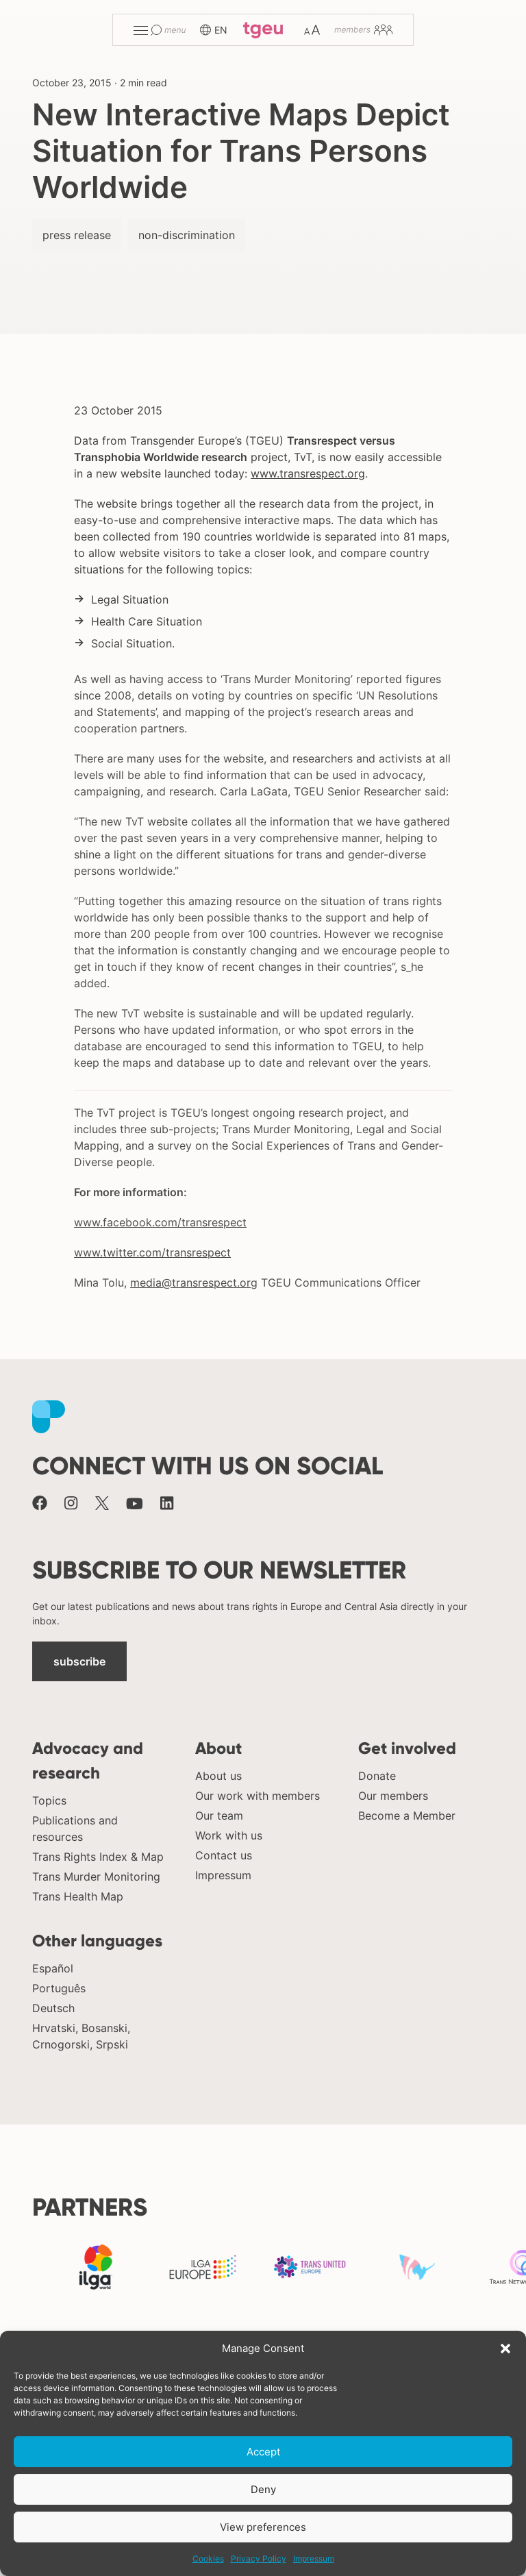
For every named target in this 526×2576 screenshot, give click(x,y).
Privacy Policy (258, 2558)
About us (218, 1776)
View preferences (263, 2527)
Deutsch (53, 2008)
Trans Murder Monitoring (96, 1876)
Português (59, 1988)
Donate (377, 1776)
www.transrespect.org (308, 473)
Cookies (208, 2558)
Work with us (228, 1835)
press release (76, 235)
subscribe (79, 1661)
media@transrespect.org (194, 1282)
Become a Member (406, 1815)
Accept (263, 2451)
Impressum (313, 2558)
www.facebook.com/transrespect (160, 1222)
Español (52, 1968)
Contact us (223, 1855)
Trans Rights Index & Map (98, 1856)
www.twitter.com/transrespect (152, 1252)
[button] (505, 2348)
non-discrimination (186, 235)
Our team (219, 1815)
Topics (49, 1800)
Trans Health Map (77, 1896)
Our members (393, 1796)
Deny (263, 2489)
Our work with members (257, 1796)
